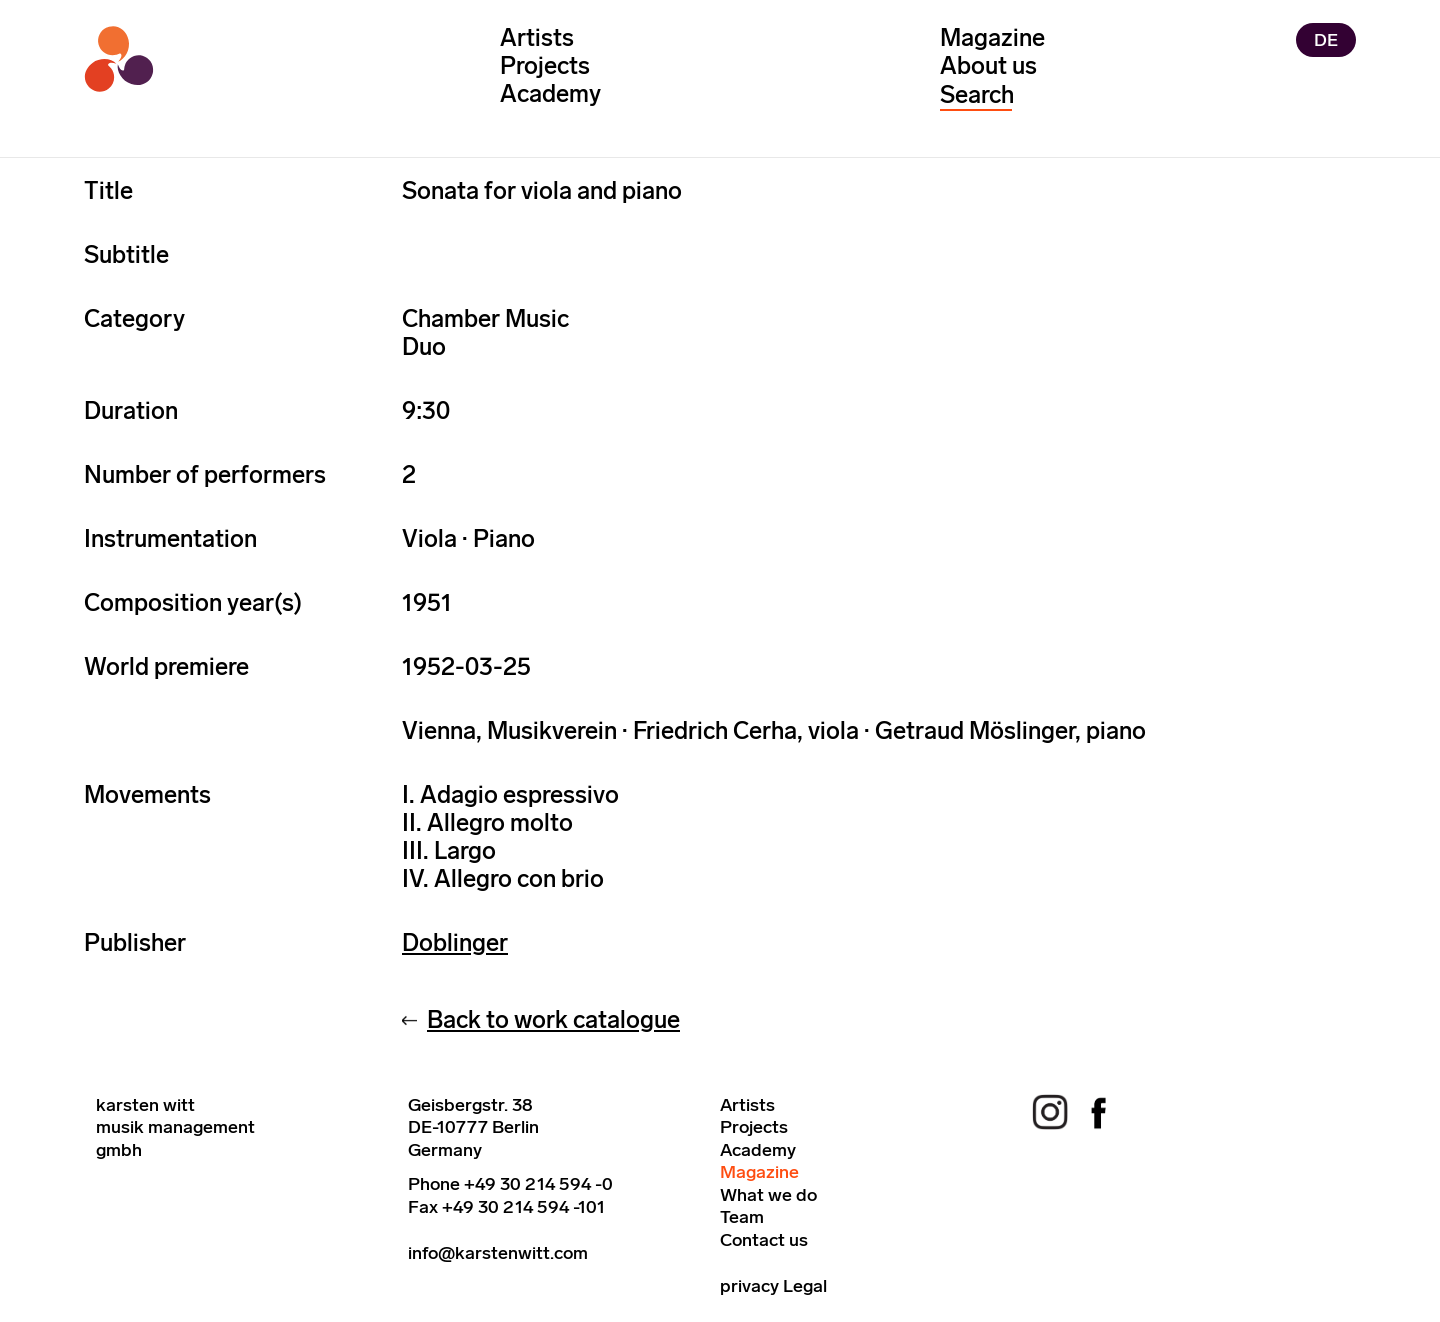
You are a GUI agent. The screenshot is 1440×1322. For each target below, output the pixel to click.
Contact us (764, 1240)
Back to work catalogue (553, 1019)
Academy (550, 93)
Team (742, 1217)
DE (1326, 40)
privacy (749, 1286)
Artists (537, 37)
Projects (545, 65)
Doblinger (455, 942)
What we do (768, 1195)
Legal (805, 1286)
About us (988, 65)
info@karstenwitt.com (498, 1253)
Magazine (992, 37)
